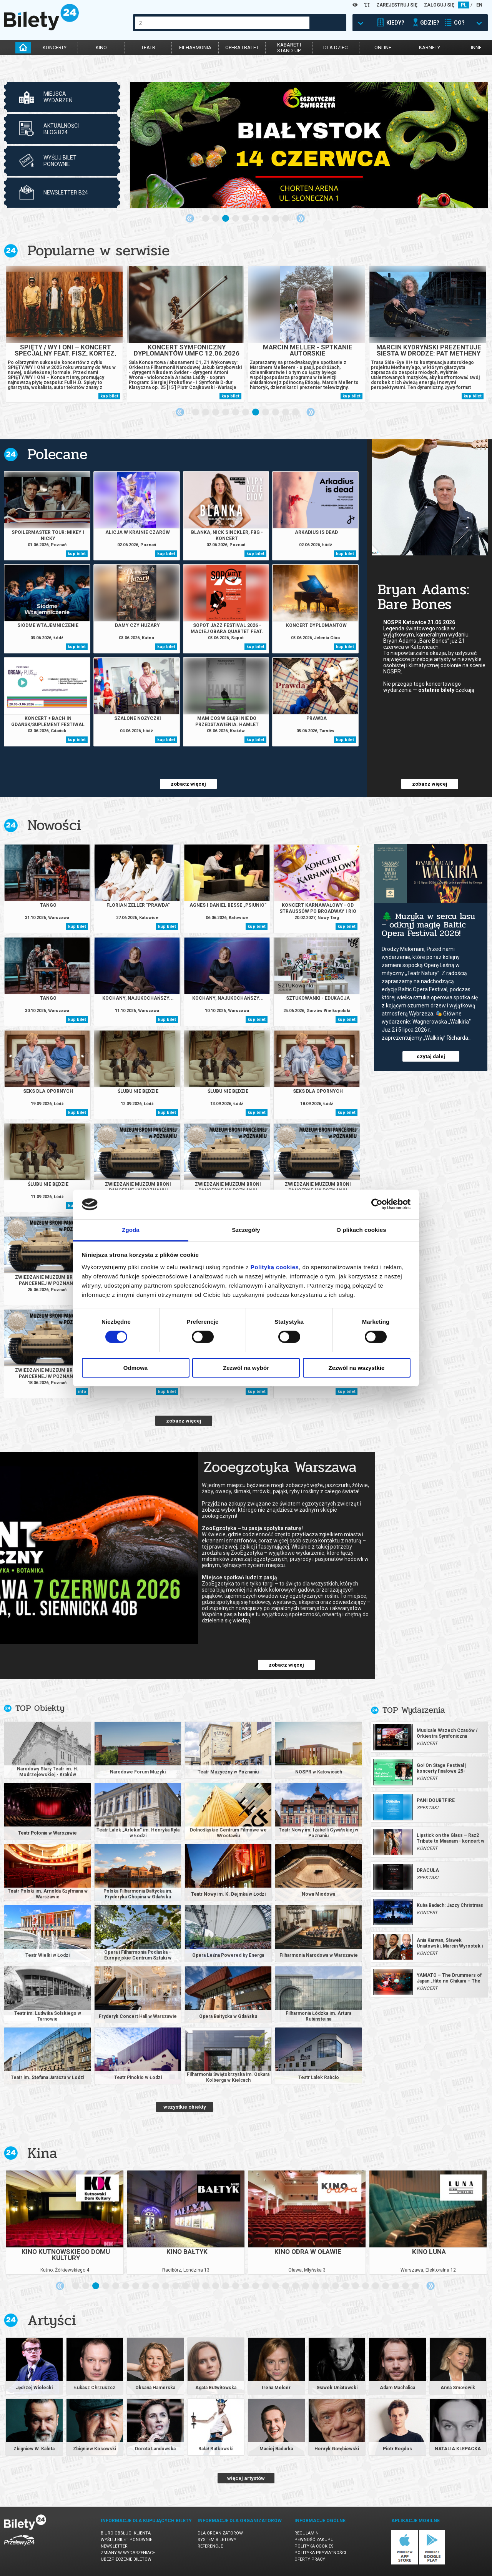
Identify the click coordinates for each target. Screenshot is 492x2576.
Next (300, 218)
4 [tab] (236, 219)
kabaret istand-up (289, 47)
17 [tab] (236, 2286)
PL (464, 5)
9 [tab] (286, 219)
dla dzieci (336, 47)
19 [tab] (256, 2286)
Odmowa (135, 1367)
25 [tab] (316, 2286)
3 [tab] (226, 219)
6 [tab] (256, 219)
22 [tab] (286, 2286)
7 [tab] (266, 219)
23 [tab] (296, 2286)
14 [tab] (206, 2286)
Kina (42, 2153)
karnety (429, 47)
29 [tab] (356, 2286)
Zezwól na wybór (246, 1367)
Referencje (210, 2546)
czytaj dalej (431, 1056)
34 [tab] (406, 2286)
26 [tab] (326, 2286)
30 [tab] (366, 2286)
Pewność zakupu (314, 2539)
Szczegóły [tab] (246, 1230)
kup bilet (109, 396)
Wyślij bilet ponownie (126, 2539)
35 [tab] (416, 2286)
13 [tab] (196, 2286)
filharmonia (195, 47)
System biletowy (217, 2539)
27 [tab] (336, 2286)
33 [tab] (396, 2286)
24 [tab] (306, 2286)
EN (479, 5)
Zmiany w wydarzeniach (128, 2552)
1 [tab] (206, 219)
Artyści (51, 2320)
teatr (148, 47)
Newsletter (114, 2546)
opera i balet (242, 47)
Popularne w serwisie (98, 250)
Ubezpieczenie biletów (126, 2559)
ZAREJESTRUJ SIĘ (396, 5)
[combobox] (222, 22)
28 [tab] (346, 2286)
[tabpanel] (309, 145)
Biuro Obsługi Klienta (126, 2533)
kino (101, 47)
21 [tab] (276, 2286)
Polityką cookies (275, 1267)
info (82, 1391)
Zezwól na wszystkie (357, 1367)
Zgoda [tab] (131, 1230)
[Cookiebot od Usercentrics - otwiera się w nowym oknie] (377, 1204)
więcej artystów (246, 2478)
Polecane (57, 454)
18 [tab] (246, 2286)
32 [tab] (386, 2286)
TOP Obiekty (39, 1708)
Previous (190, 218)
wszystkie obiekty (184, 2107)
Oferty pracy (309, 2559)
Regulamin (306, 2533)
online (382, 47)
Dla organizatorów (220, 2533)
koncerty (54, 47)
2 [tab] (216, 219)
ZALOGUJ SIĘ (439, 5)
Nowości (54, 825)
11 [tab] (296, 412)
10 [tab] (286, 412)
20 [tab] (266, 2286)
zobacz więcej (188, 784)
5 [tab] (246, 219)
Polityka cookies (314, 2546)
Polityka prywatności (320, 2552)
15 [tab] (216, 2286)
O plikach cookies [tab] (361, 1230)
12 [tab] (186, 2286)
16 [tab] (226, 2286)
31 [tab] (376, 2286)
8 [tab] (276, 219)
